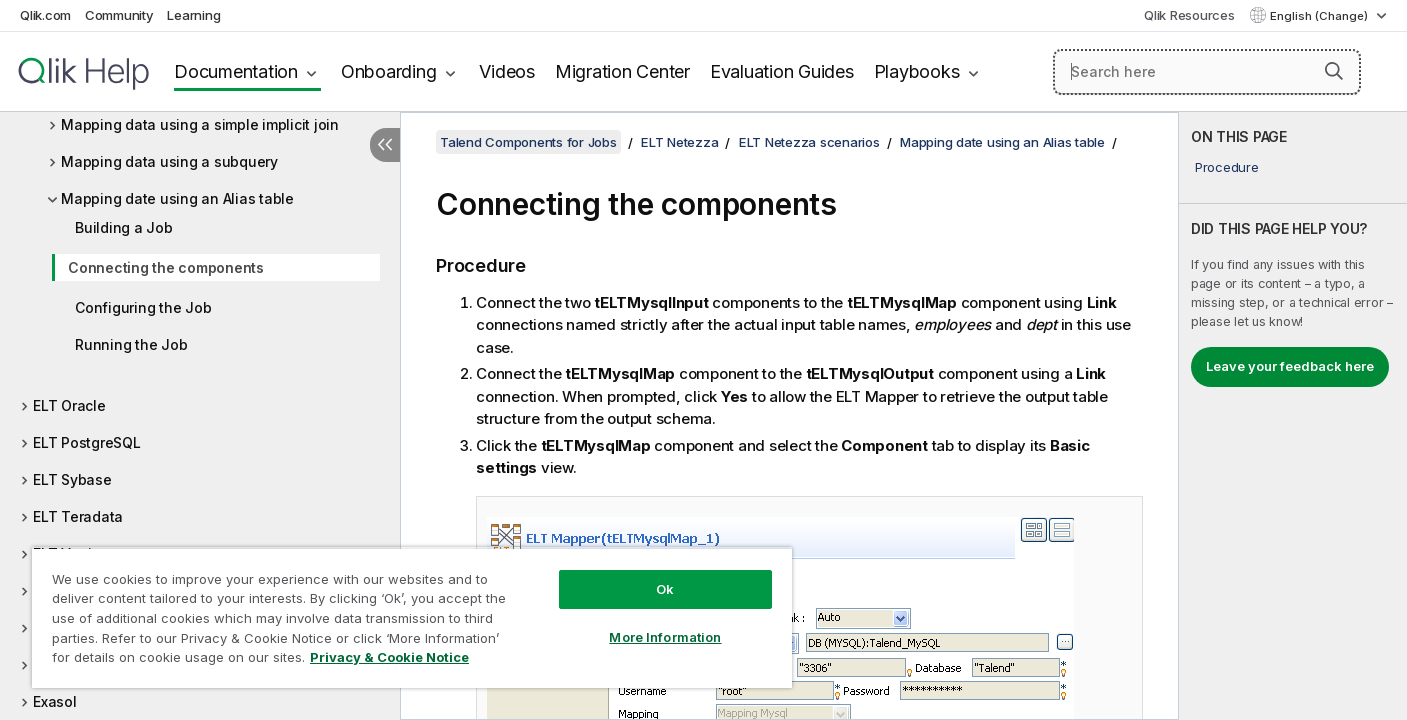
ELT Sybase (72, 479)
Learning (193, 15)
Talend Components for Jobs (528, 142)
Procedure (1227, 167)
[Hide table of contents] (385, 145)
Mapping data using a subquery (169, 161)
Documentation (236, 71)
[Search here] (1207, 72)
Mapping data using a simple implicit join (200, 124)
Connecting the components (166, 267)
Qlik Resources (1189, 15)
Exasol (55, 701)
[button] (1334, 71)
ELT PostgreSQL (87, 442)
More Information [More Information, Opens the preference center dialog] (665, 637)
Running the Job (131, 344)
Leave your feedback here (1290, 366)
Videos (507, 71)
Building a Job (124, 227)
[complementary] (1293, 416)
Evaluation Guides (782, 71)
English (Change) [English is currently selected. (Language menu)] (1320, 16)
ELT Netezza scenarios (809, 142)
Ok (665, 589)
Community (119, 15)
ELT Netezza (679, 142)
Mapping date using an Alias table (177, 198)
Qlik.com (45, 15)
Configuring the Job (143, 307)
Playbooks (917, 71)
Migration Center (622, 71)
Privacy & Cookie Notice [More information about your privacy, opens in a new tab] (389, 657)
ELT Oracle (69, 405)
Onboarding (389, 71)
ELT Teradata (78, 516)
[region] (412, 617)
